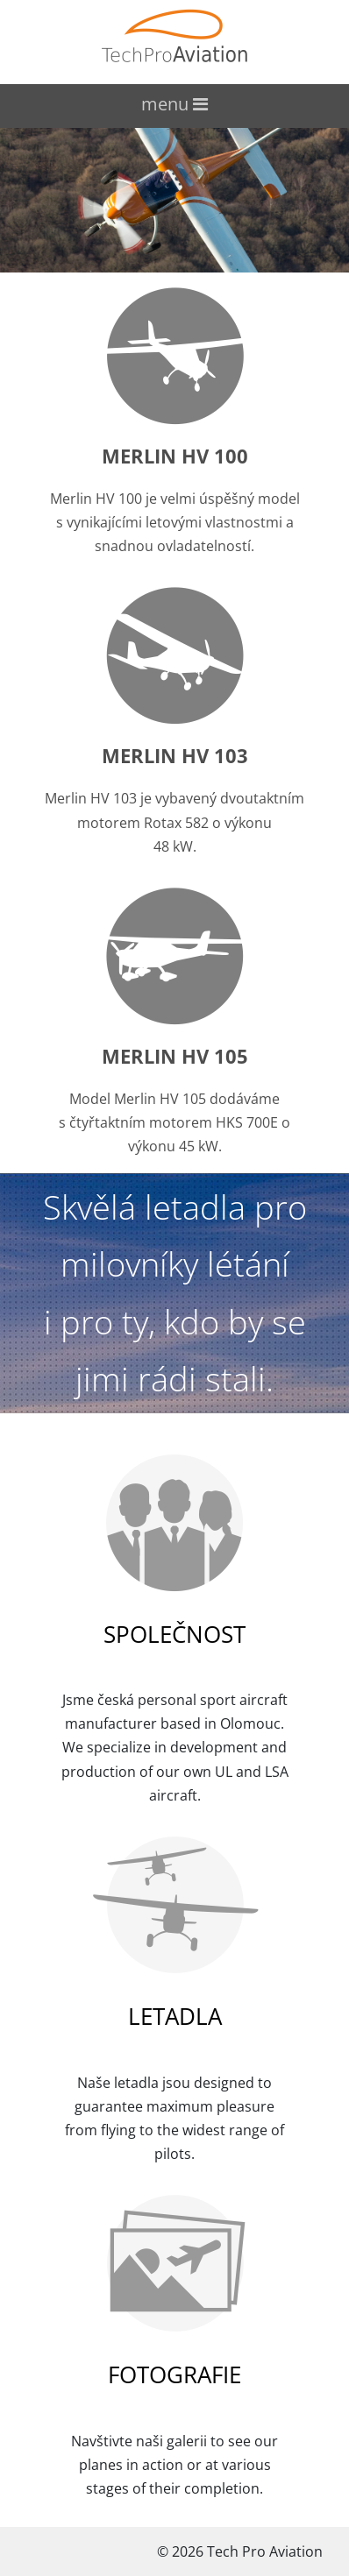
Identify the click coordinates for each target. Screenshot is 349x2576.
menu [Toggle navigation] (174, 104)
